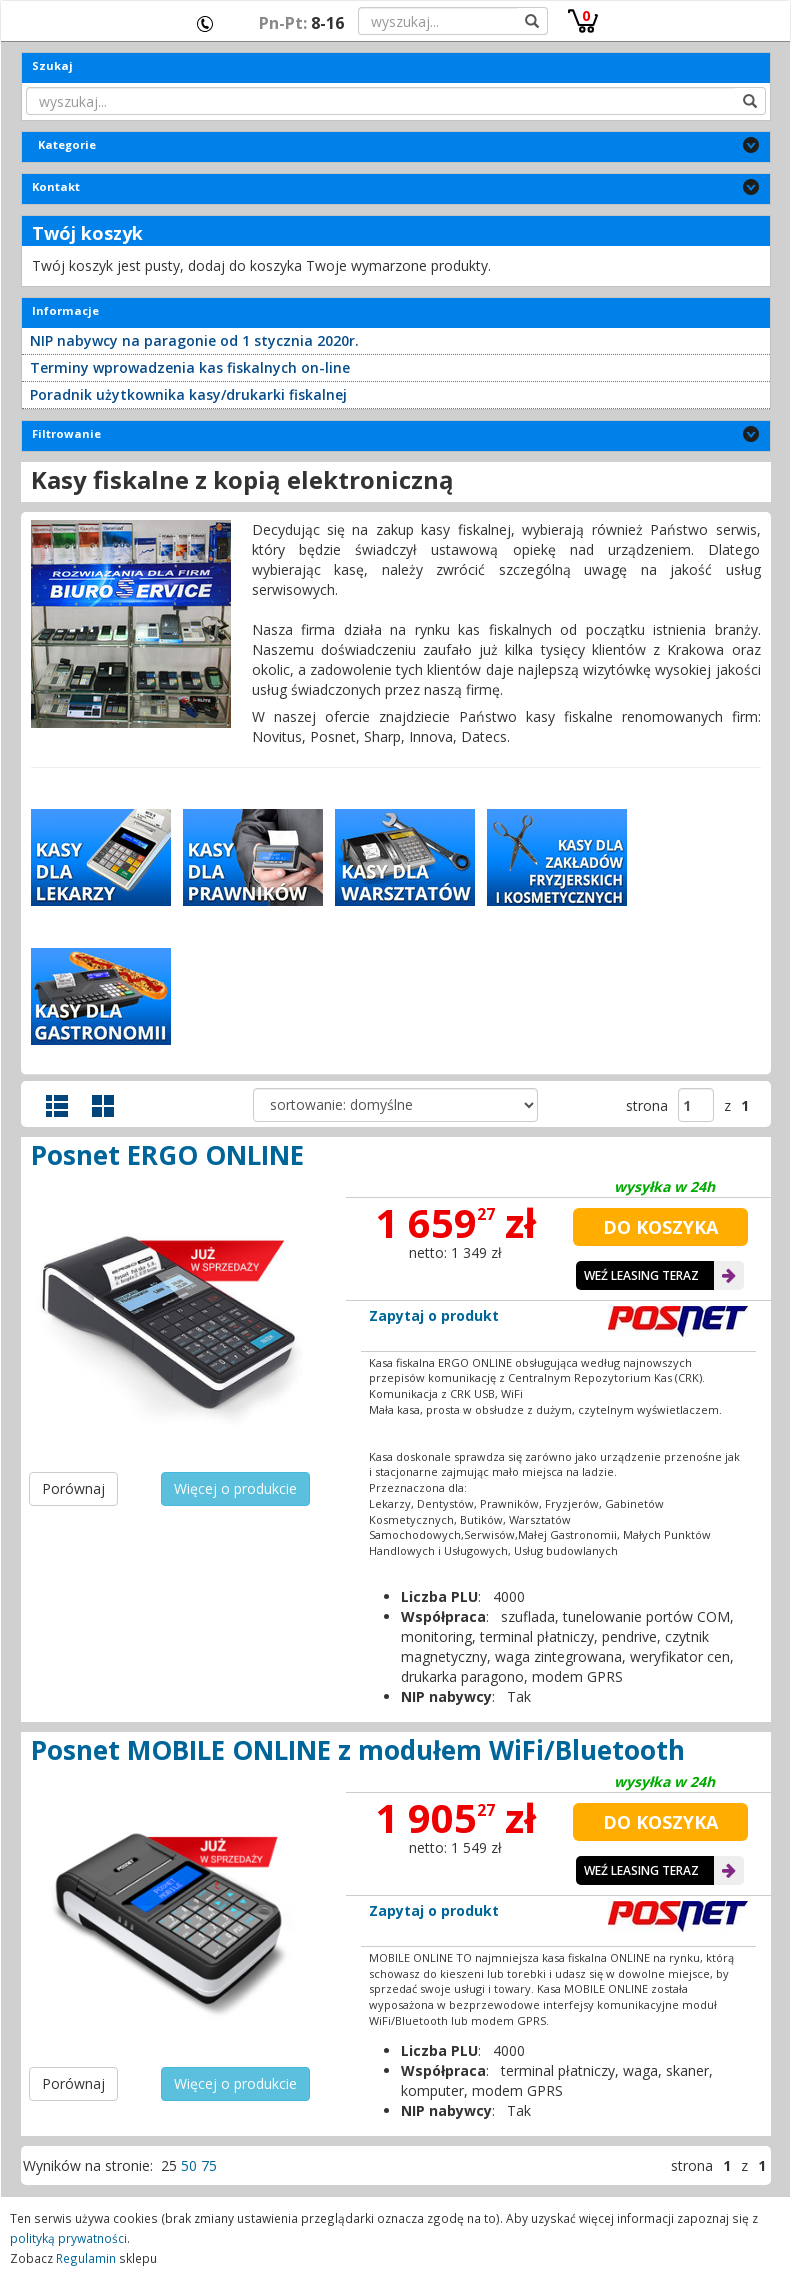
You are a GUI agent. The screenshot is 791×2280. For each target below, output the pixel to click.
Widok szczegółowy (57, 1106)
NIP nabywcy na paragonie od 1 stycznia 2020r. (194, 340)
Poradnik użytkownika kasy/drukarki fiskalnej (188, 394)
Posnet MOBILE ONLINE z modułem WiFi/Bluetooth (358, 1750)
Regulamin (86, 2258)
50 (189, 2165)
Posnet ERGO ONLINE (167, 1155)
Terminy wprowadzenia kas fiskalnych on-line (190, 367)
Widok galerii (103, 1106)
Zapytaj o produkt (434, 1315)
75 (209, 2165)
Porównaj (73, 1488)
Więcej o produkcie (235, 1488)
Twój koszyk (87, 233)
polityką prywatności (68, 2238)
